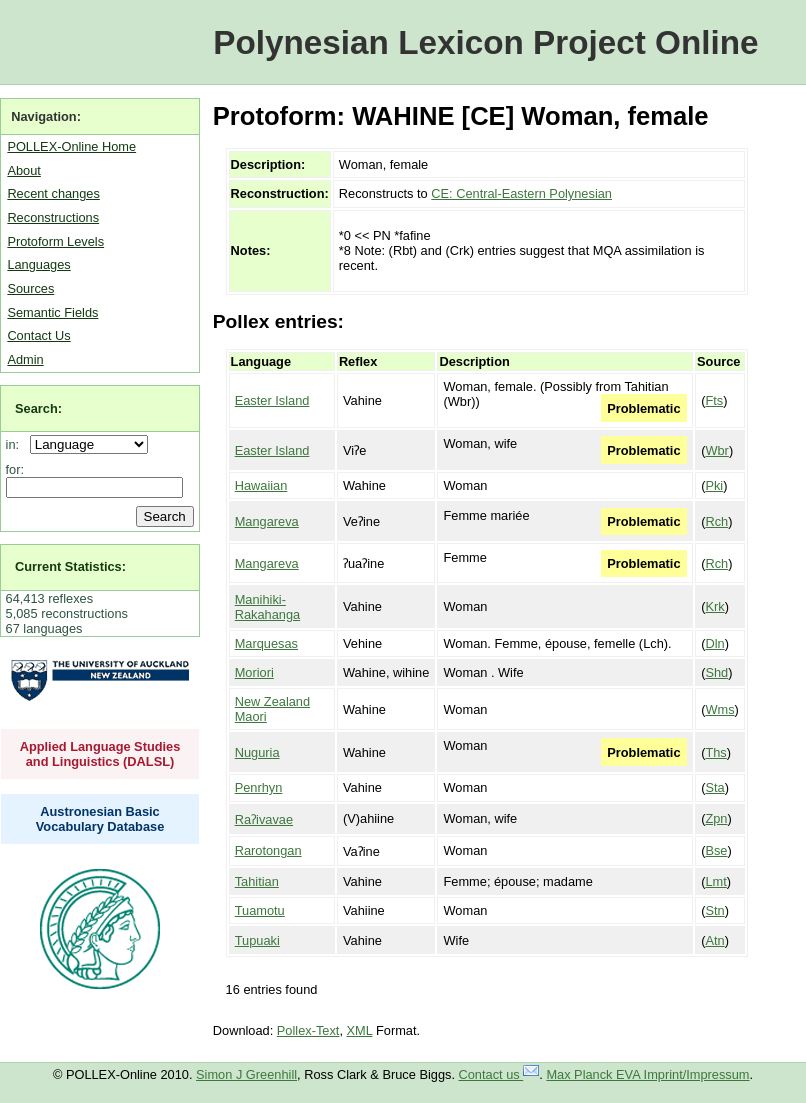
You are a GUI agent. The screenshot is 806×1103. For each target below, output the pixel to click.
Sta (714, 787)
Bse (716, 850)
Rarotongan (268, 850)
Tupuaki (257, 940)
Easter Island (272, 400)
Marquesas (266, 643)
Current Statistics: (70, 566)
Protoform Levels (55, 241)
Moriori (254, 672)
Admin (25, 359)
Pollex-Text (308, 1030)
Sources (30, 288)
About (23, 170)
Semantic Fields (52, 312)
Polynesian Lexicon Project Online (485, 42)
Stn (714, 910)
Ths (715, 752)
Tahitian (257, 881)
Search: (38, 408)
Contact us (499, 1074)
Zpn (716, 818)
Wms (719, 709)
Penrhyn (259, 787)
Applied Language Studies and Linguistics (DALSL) (100, 754)
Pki (714, 485)
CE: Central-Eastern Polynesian (521, 193)
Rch (716, 521)
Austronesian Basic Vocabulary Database (100, 819)
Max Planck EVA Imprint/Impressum (647, 1074)
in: (16, 444)
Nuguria (257, 752)
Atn (714, 940)
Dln (714, 643)
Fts (714, 400)
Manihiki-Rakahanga (267, 607)
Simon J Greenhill (246, 1074)
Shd (716, 672)
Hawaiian (261, 485)
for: (15, 469)
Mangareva (267, 521)
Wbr (716, 450)
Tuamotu (260, 910)
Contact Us (38, 335)
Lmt (715, 881)
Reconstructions (53, 217)
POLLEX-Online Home (71, 146)
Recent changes (53, 193)
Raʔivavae (264, 819)
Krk (714, 606)
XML (360, 1030)
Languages (38, 264)
